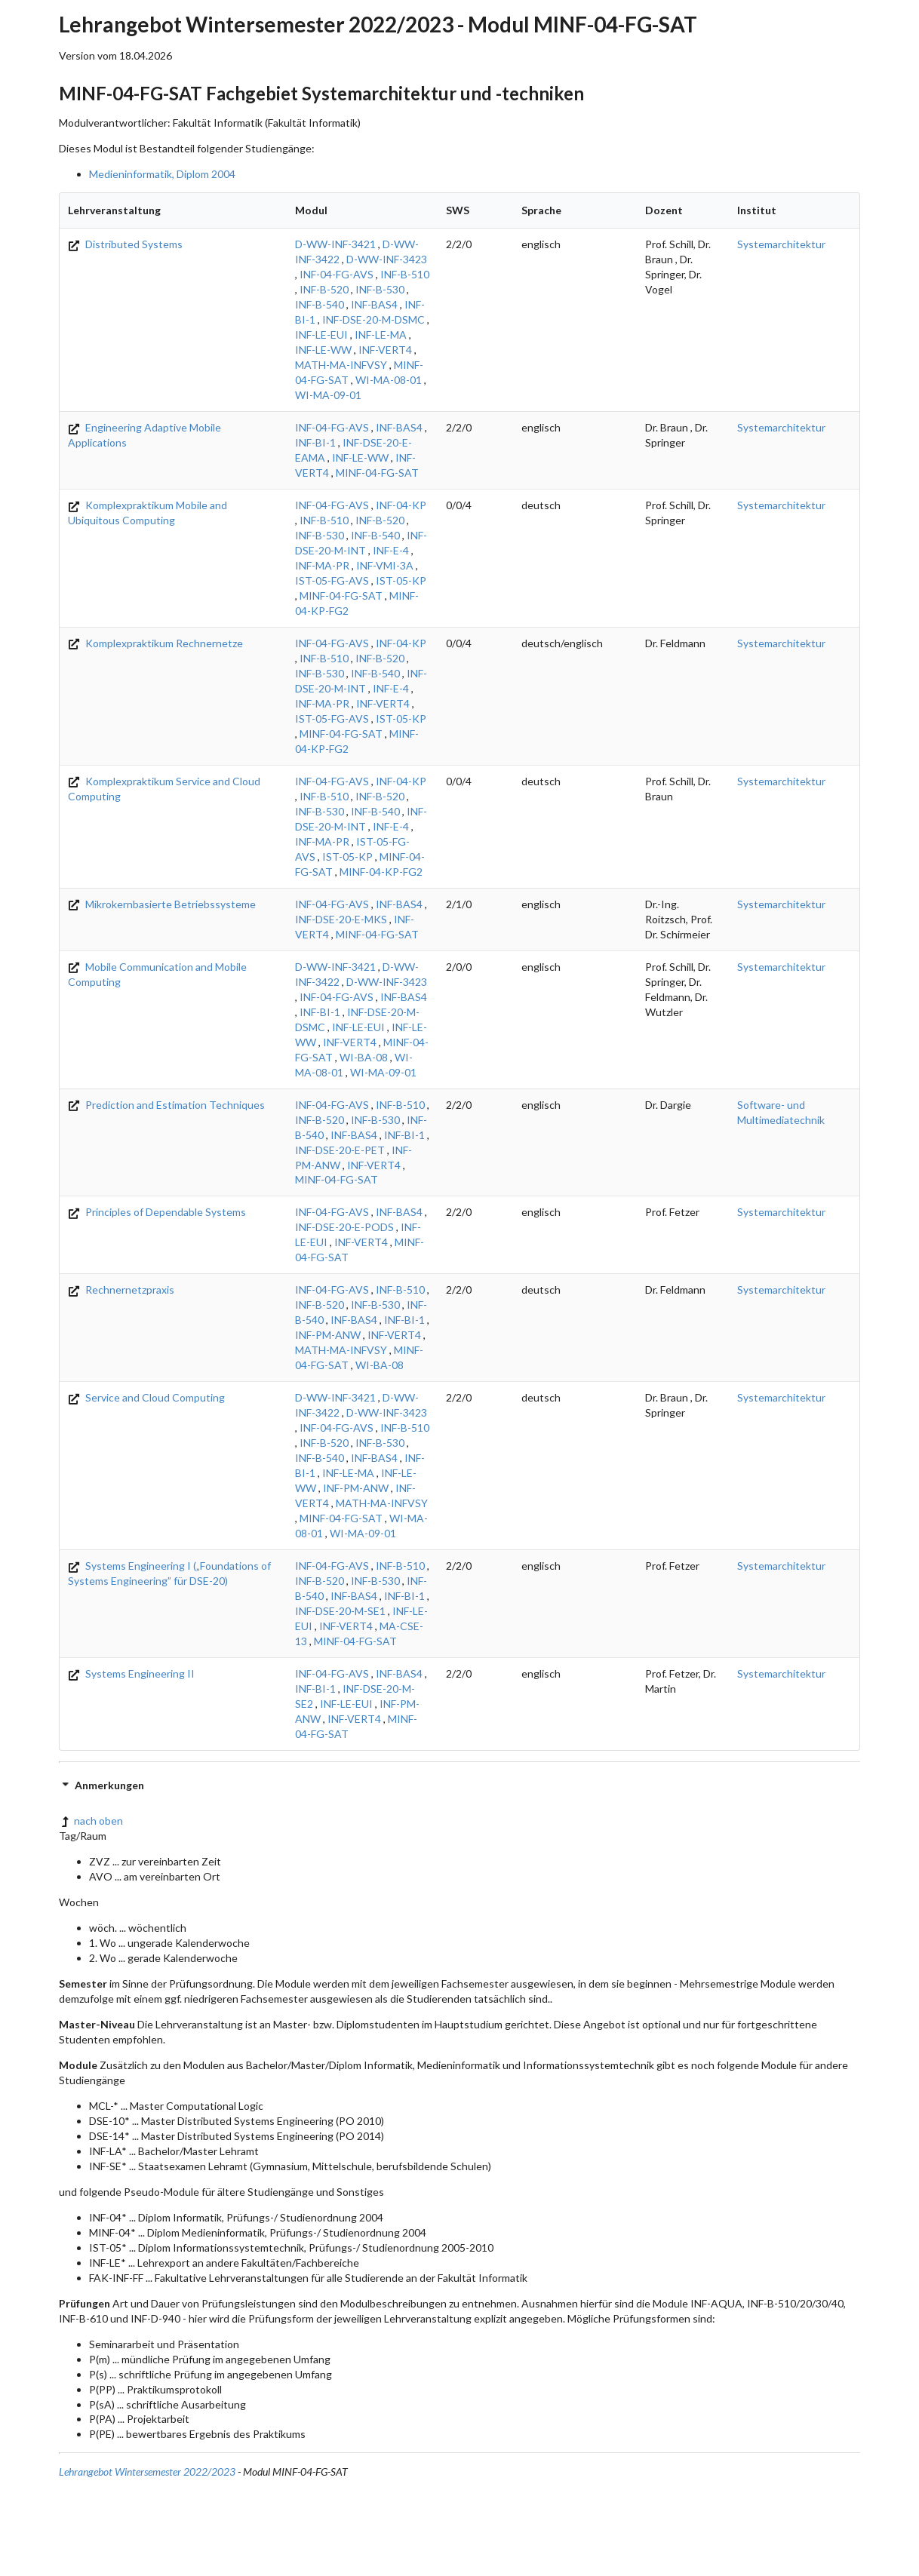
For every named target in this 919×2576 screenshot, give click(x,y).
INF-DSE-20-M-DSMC (373, 319)
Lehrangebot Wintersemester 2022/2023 (147, 2471)
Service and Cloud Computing (146, 1397)
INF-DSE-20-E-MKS (341, 919)
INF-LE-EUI (321, 334)
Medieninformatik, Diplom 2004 (162, 173)
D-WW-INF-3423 (386, 259)
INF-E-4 (391, 550)
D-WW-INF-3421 (335, 244)
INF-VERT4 (385, 349)
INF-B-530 (379, 289)
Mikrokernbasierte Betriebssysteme (162, 904)
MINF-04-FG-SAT (377, 472)
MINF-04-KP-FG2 (381, 871)
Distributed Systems (125, 244)
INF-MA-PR (322, 565)
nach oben (91, 1820)
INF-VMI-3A (384, 565)
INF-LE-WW (323, 349)
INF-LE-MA (381, 334)
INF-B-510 (404, 274)
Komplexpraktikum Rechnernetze (155, 643)
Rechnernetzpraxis (121, 1289)
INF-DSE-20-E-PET (340, 1150)
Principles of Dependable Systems (157, 1211)
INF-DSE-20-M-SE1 (340, 1610)
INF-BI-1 (315, 442)
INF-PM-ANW (328, 1334)
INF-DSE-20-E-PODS (344, 1226)
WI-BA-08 (364, 1057)
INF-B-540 (319, 304)
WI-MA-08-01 (388, 379)
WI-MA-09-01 (328, 394)
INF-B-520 (324, 289)
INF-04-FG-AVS (336, 274)
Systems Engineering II (131, 1673)
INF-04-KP (401, 505)
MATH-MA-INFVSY (341, 364)
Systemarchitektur (781, 244)
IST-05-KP (401, 580)
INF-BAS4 (374, 304)
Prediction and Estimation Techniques (166, 1104)
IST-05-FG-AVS (332, 580)
